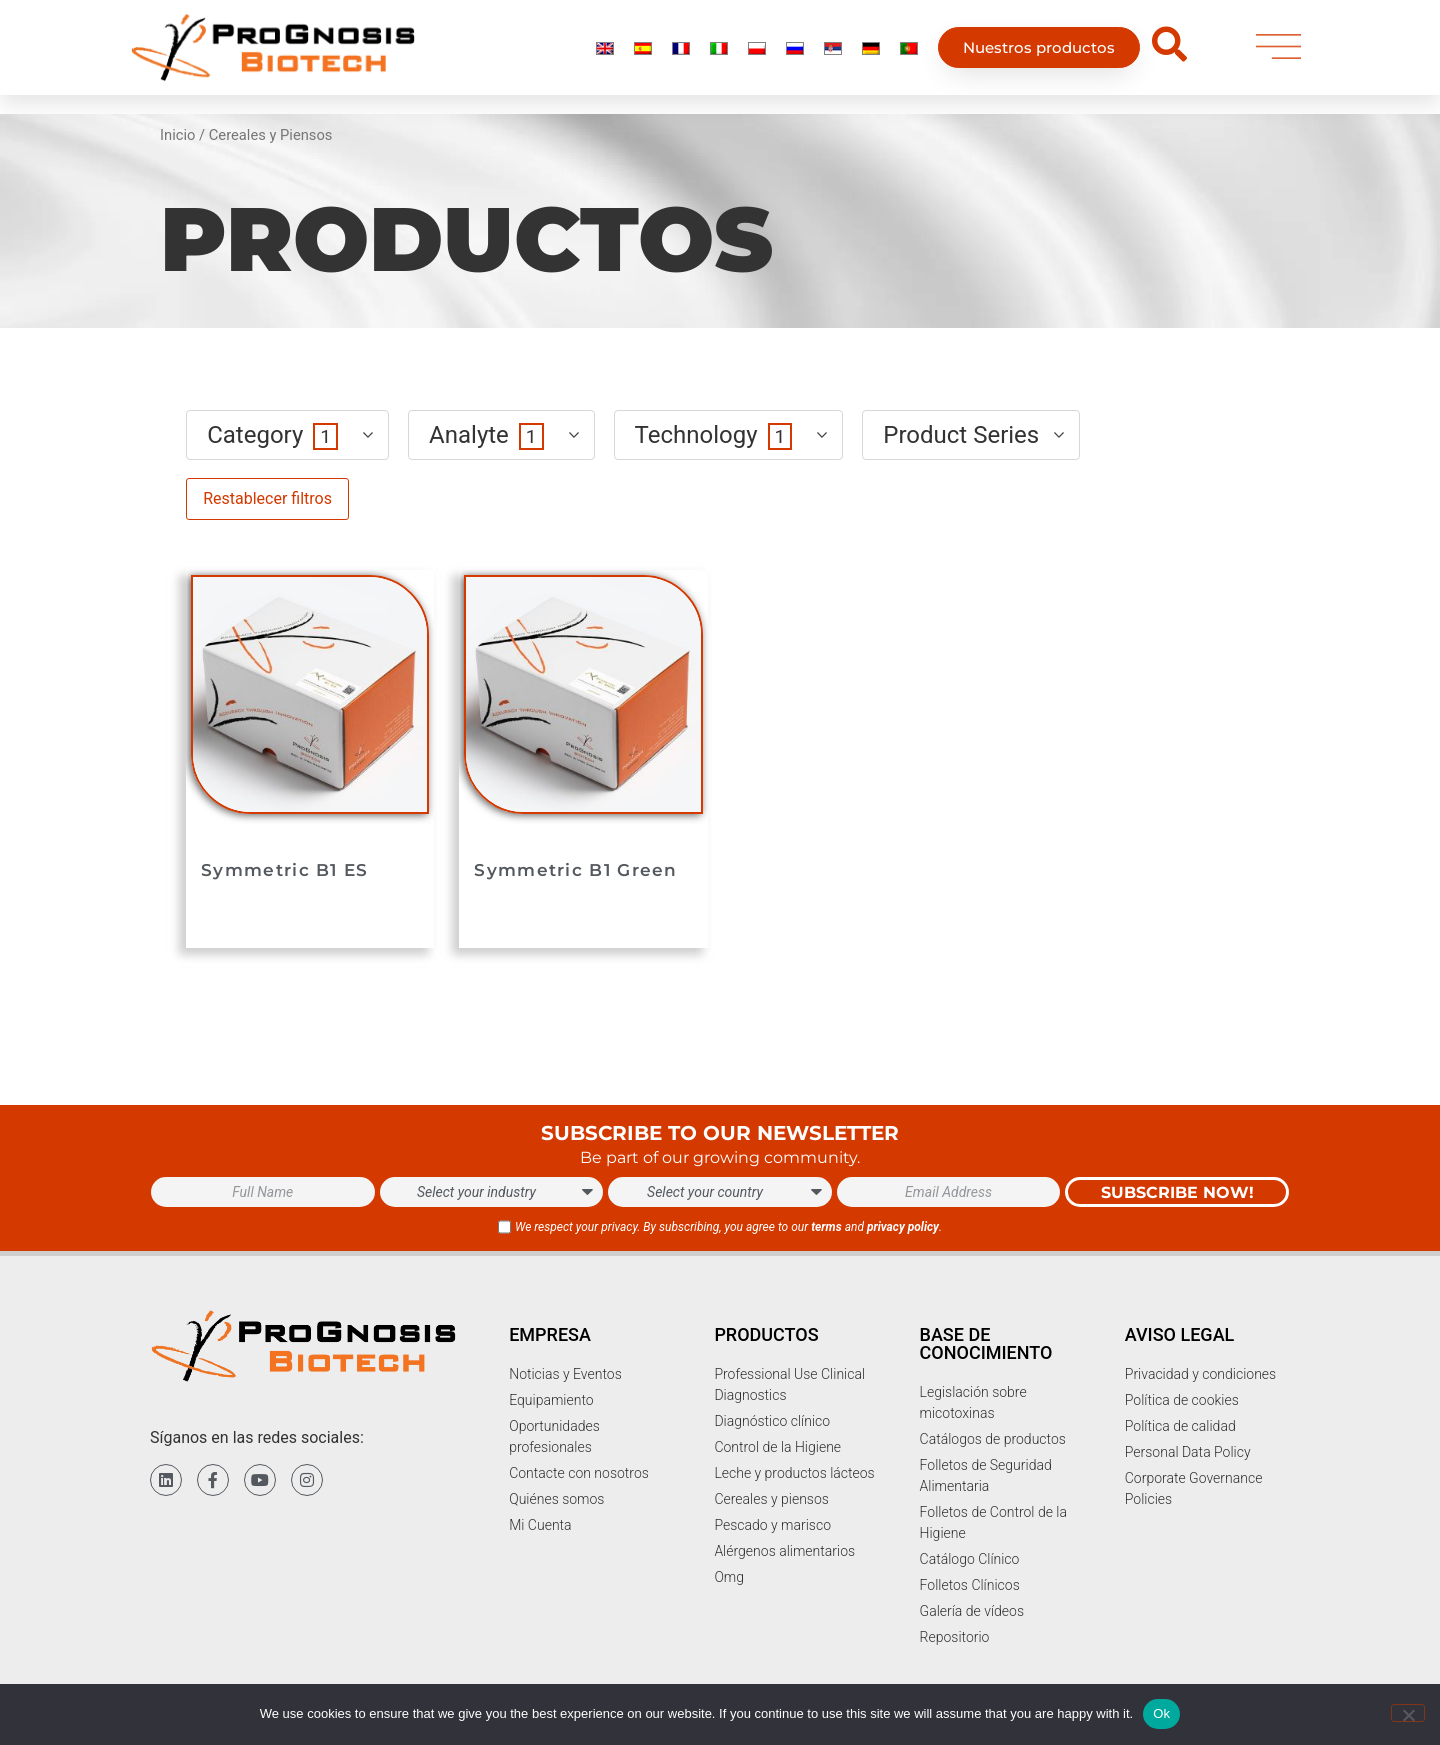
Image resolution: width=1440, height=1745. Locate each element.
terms (826, 1227)
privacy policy (903, 1227)
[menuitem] (605, 51)
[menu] (1278, 51)
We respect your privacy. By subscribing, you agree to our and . (728, 1227)
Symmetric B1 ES (285, 870)
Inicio (177, 135)
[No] (1408, 1713)
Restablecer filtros (267, 498)
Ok (1161, 1713)
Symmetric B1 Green (575, 870)
